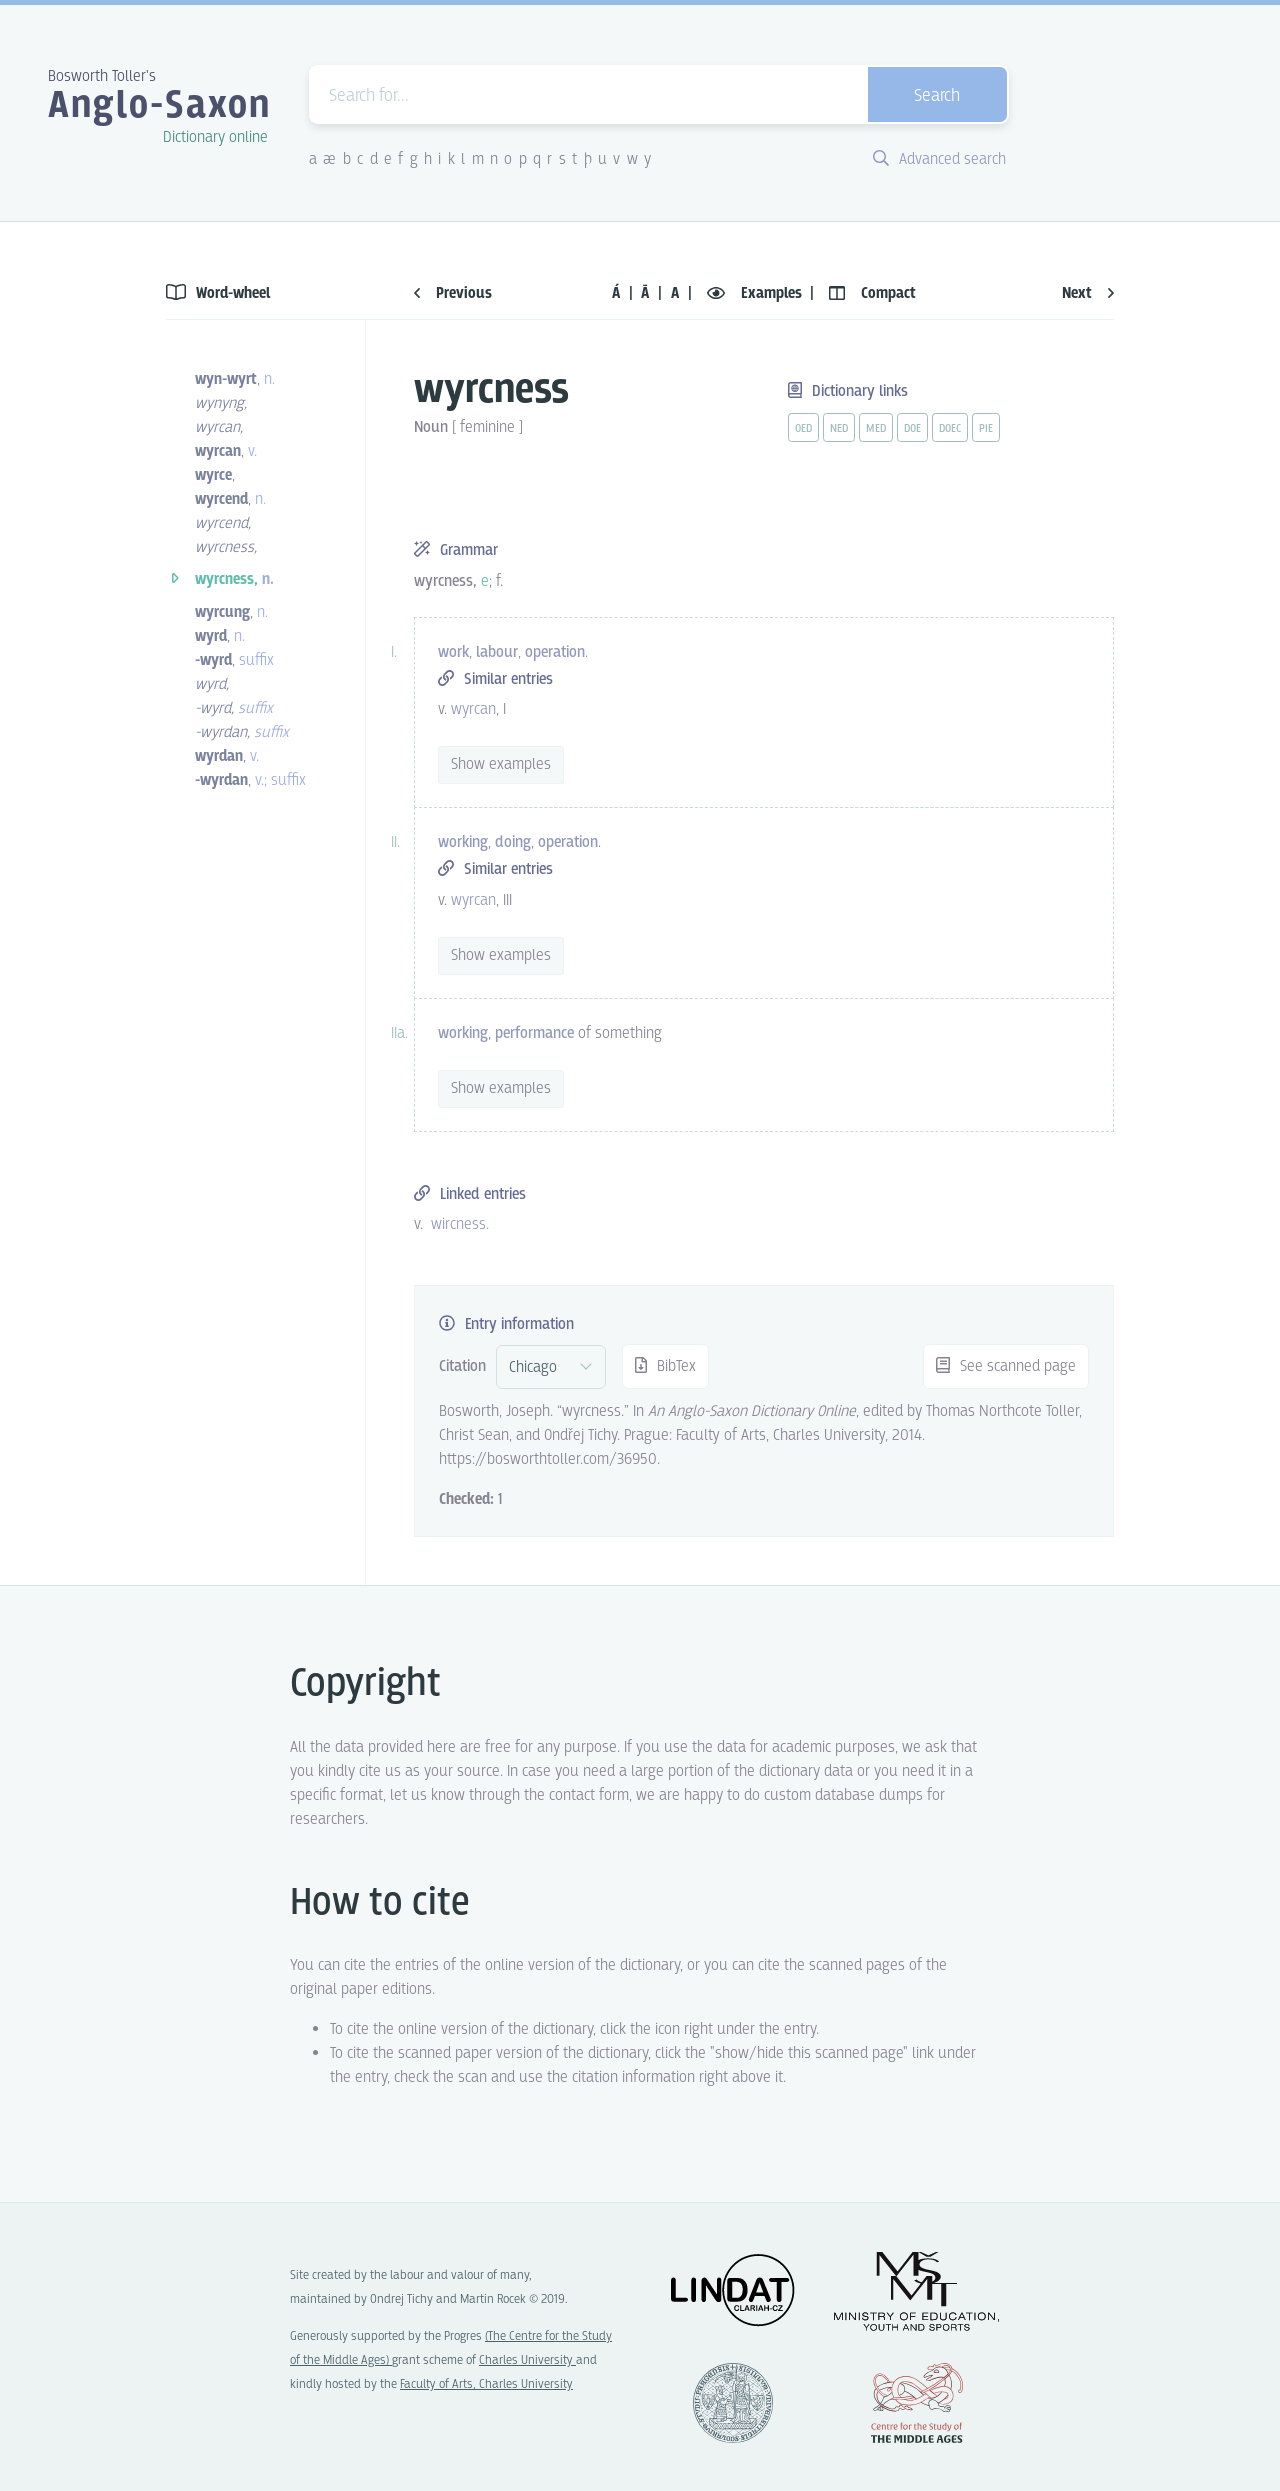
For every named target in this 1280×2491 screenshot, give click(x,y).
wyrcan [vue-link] (473, 709)
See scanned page (1006, 1366)
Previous (453, 293)
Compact (872, 293)
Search (937, 96)
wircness (458, 1224)
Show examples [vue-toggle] (501, 764)
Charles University (527, 2360)
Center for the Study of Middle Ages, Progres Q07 (917, 2403)
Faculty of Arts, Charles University (486, 2384)
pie (986, 429)
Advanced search (939, 159)
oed (803, 429)
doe (912, 429)
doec (950, 429)
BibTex (665, 1366)
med (876, 429)
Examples (756, 293)
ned (839, 429)
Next (1088, 293)
